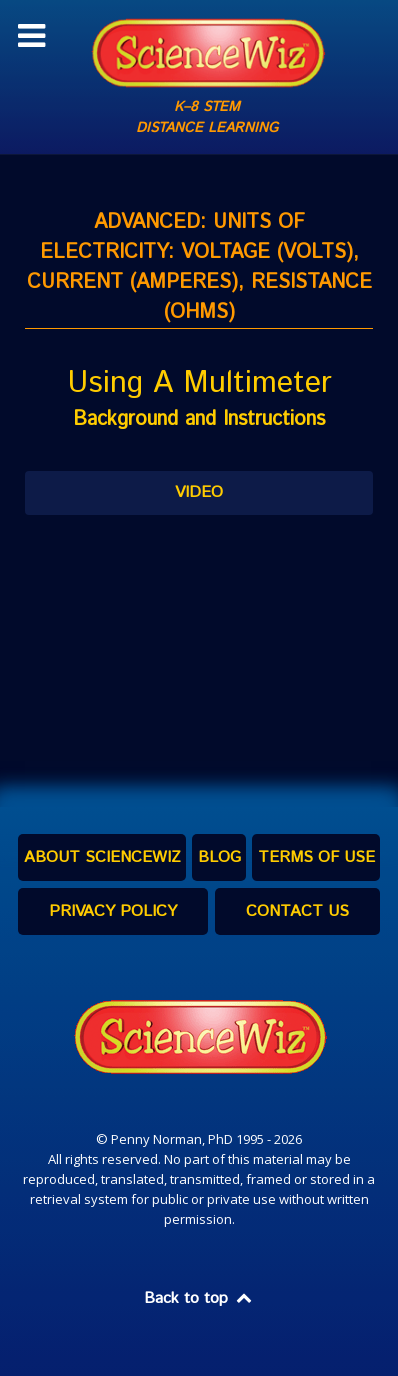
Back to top (199, 1298)
